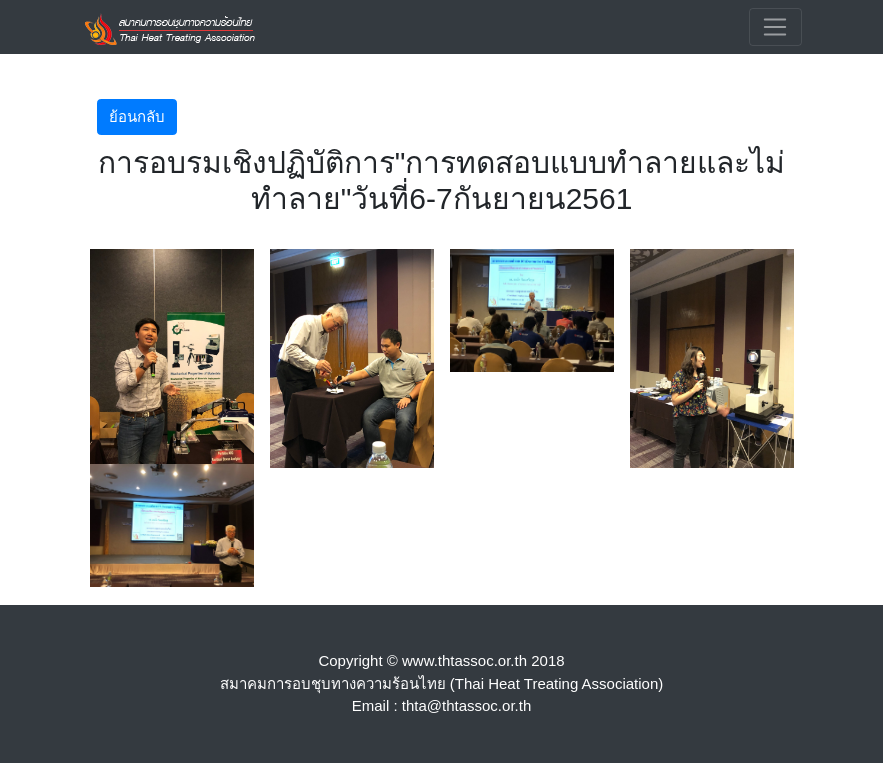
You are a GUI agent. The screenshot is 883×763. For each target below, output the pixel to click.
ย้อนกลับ (137, 116)
